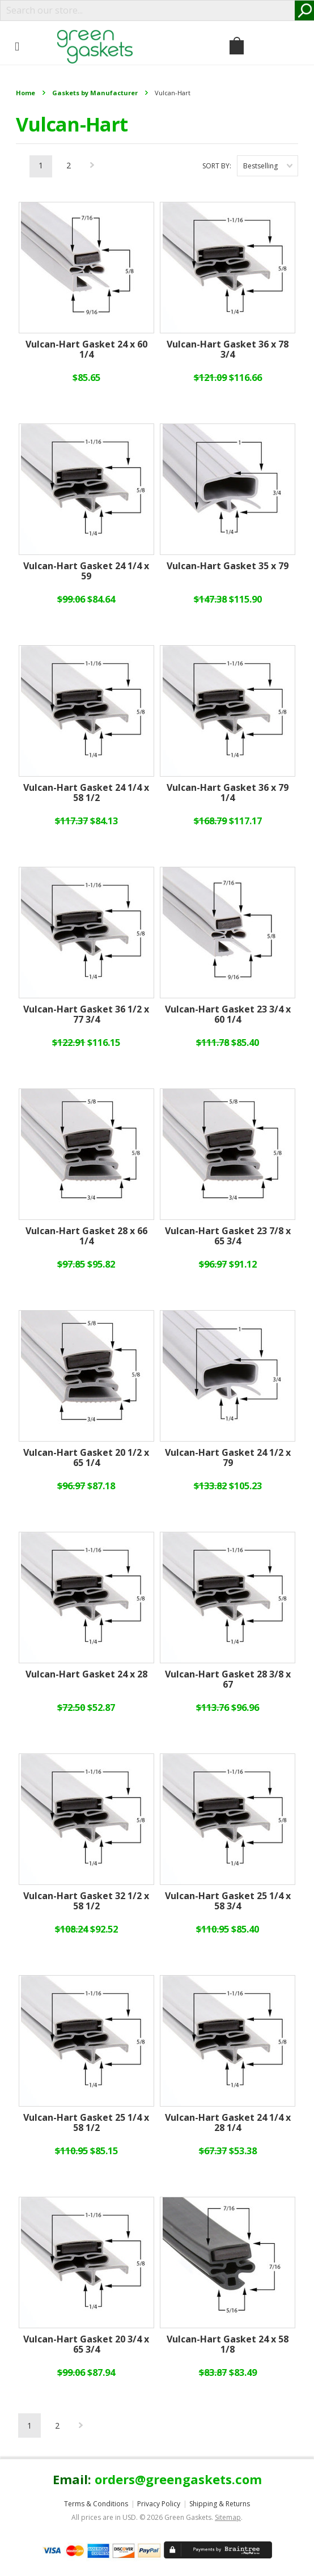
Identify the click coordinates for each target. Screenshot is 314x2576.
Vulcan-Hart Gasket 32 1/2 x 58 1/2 (86, 1901)
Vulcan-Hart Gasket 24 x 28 (86, 1674)
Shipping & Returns (219, 2504)
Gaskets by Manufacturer (95, 92)
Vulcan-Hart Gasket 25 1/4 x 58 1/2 (86, 2123)
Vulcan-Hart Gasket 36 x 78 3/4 (227, 350)
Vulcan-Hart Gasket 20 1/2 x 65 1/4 (86, 1458)
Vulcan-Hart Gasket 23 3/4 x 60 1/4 (228, 1015)
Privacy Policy (158, 2504)
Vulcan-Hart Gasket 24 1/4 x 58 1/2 (86, 793)
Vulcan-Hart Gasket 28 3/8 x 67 (228, 1679)
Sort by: (216, 166)
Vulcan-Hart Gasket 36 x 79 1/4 (227, 793)
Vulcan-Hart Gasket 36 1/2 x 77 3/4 (86, 1015)
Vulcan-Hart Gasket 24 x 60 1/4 (86, 350)
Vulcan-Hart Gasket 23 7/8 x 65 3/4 (228, 1236)
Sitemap (228, 2517)
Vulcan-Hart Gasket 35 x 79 (227, 566)
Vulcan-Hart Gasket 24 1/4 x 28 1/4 (228, 2123)
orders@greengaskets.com (178, 2479)
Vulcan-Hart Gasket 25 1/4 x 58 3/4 (228, 1901)
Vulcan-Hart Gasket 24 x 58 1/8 (227, 2344)
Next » (92, 168)
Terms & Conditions (96, 2504)
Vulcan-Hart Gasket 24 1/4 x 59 (86, 571)
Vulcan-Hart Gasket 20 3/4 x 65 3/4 (86, 2344)
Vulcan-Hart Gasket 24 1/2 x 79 (228, 1458)
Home (25, 92)
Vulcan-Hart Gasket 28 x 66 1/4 (86, 1236)
